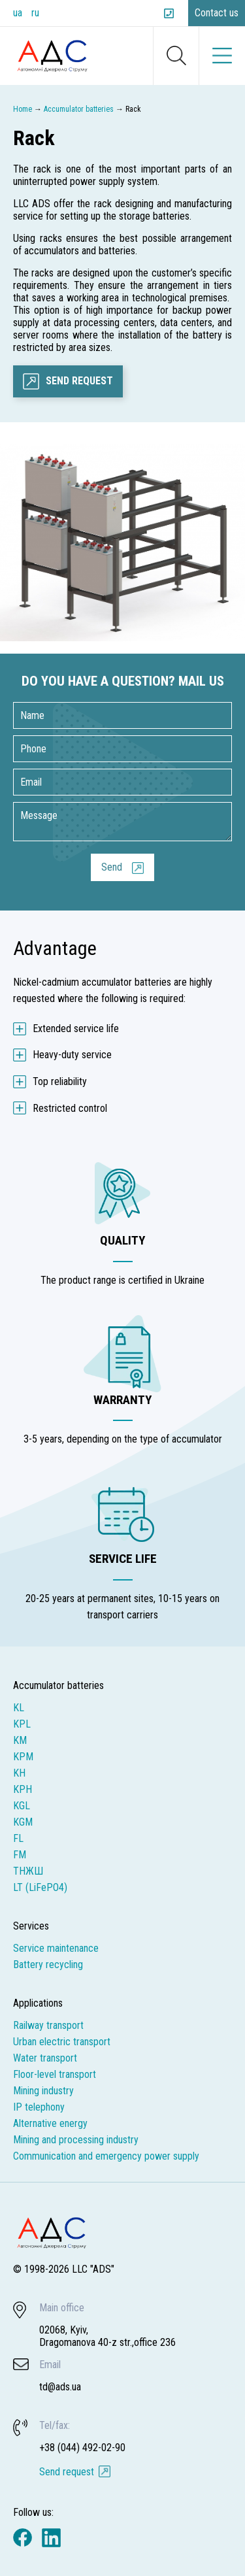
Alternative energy (50, 2123)
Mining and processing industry (76, 2139)
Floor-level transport (54, 2074)
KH (19, 1773)
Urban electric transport (61, 2041)
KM (20, 1740)
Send (111, 867)
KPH (22, 1789)
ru (35, 13)
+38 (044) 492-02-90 (171, 13)
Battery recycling (48, 1964)
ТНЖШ (28, 1871)
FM (19, 1854)
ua (17, 13)
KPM (23, 1756)
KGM (23, 1822)
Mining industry (43, 2090)
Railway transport (48, 2025)
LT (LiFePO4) (40, 1887)
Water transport (45, 2058)
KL (18, 1707)
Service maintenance (56, 1948)
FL (18, 1838)
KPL (22, 1724)
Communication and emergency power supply (106, 2156)
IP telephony (39, 2107)
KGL (21, 1805)
